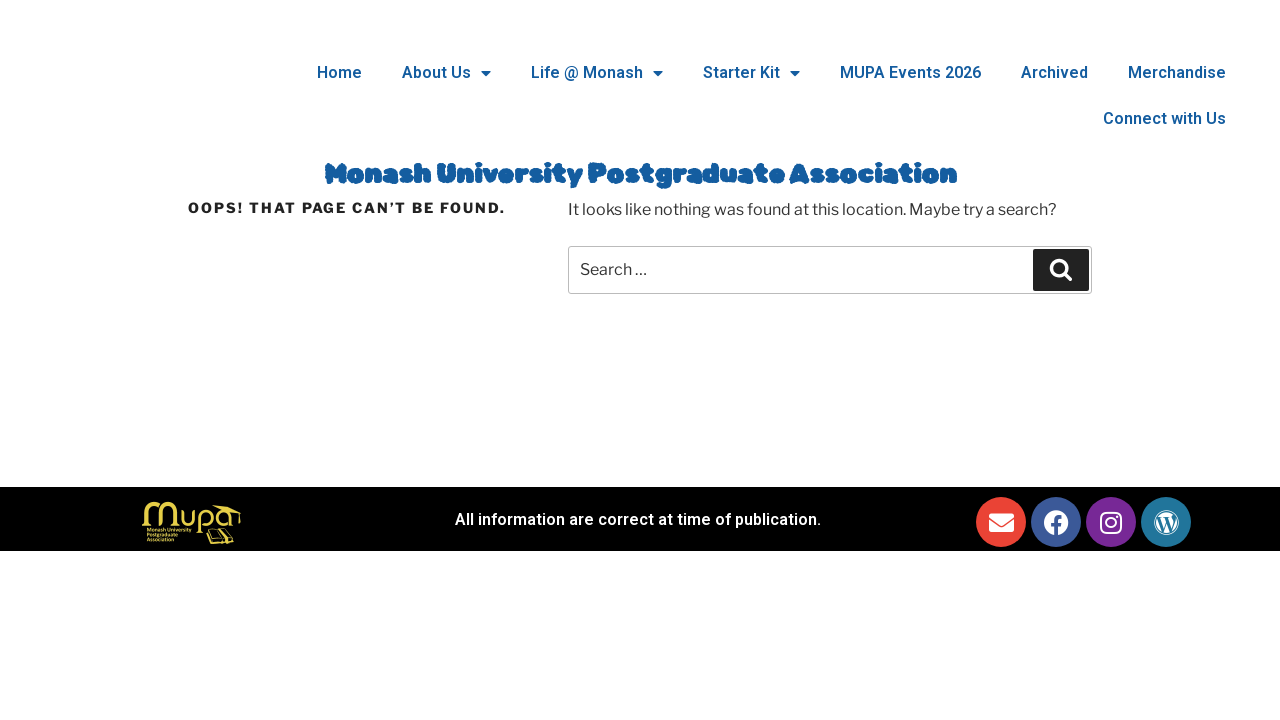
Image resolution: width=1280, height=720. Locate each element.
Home (339, 72)
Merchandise (1177, 72)
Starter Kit (751, 73)
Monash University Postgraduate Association (640, 174)
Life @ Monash (597, 73)
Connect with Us (1164, 118)
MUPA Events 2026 (910, 72)
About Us (446, 73)
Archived (1054, 72)
